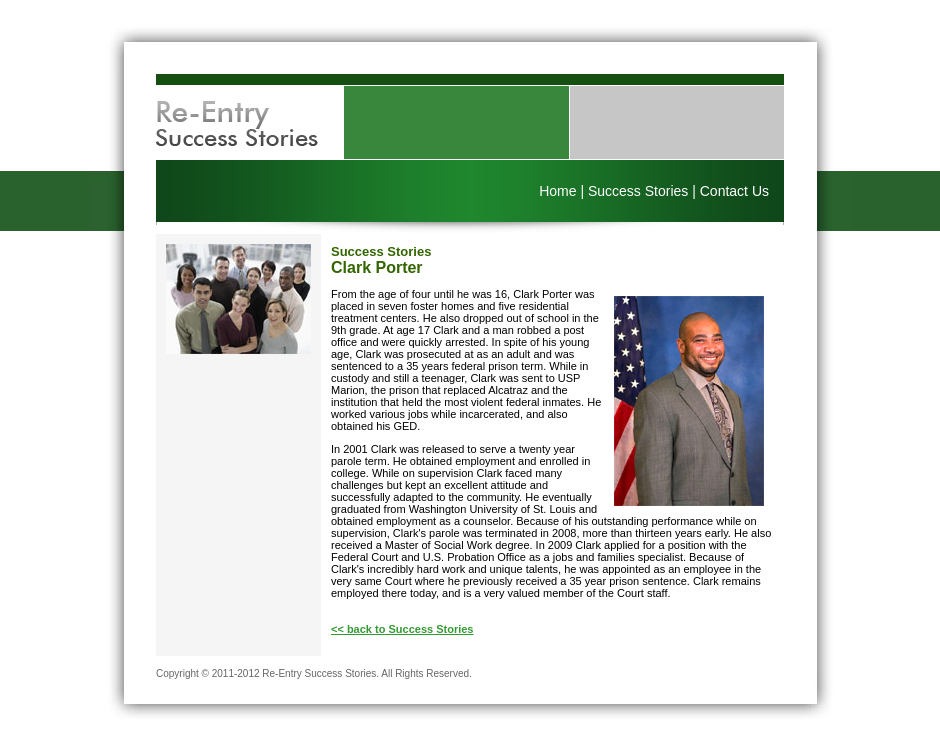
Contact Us (734, 191)
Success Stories (638, 191)
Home (557, 191)
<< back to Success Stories (402, 629)
